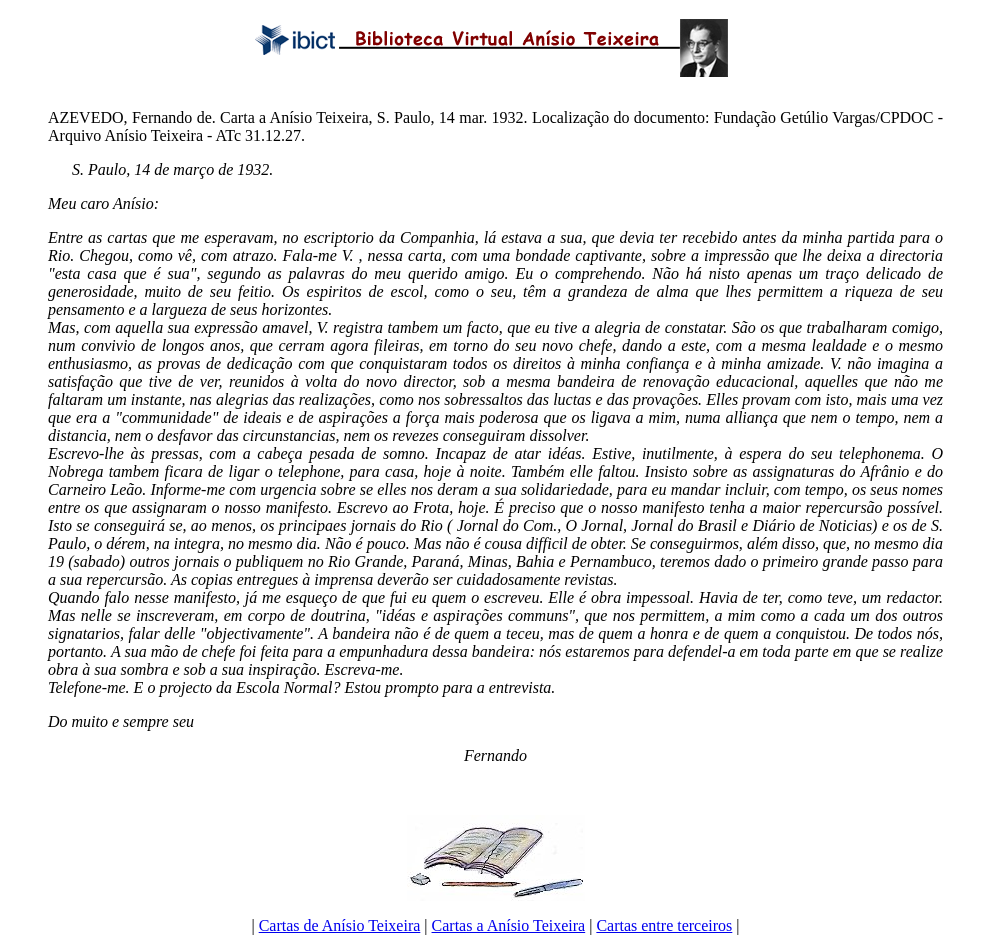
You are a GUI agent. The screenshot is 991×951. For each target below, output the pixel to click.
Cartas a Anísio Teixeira (509, 925)
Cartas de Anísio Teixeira (340, 925)
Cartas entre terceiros (664, 925)
